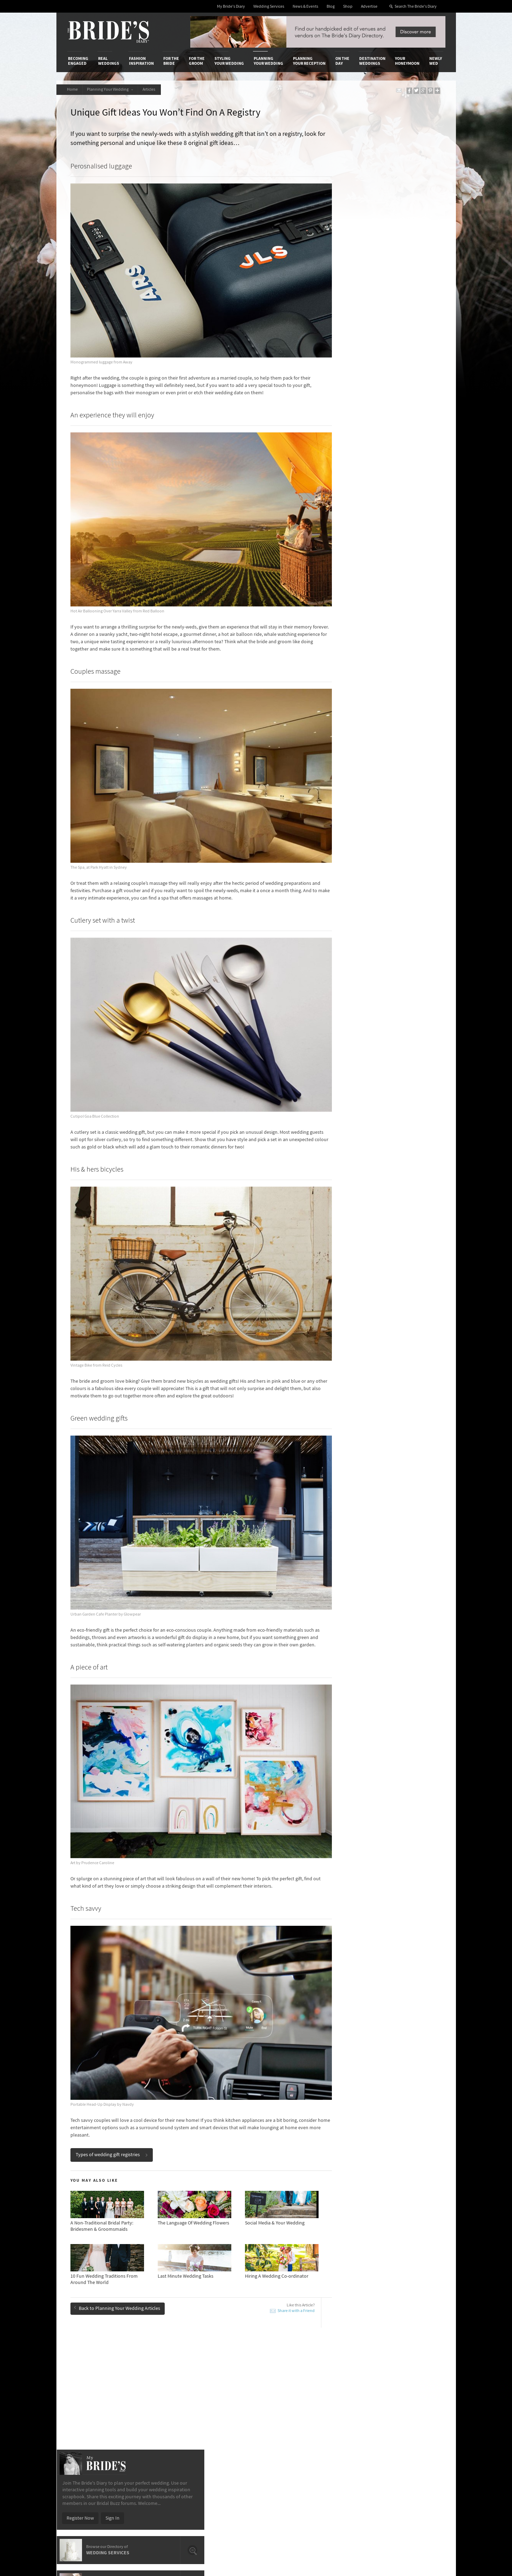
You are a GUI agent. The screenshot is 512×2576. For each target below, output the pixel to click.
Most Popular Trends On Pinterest (234, 2261)
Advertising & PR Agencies (225, 2415)
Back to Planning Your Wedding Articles (119, 2193)
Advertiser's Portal (283, 2408)
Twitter (410, 2427)
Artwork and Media (283, 2401)
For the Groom (197, 61)
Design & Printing (151, 2401)
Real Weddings (108, 61)
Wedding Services (268, 6)
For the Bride (171, 61)
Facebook (413, 2405)
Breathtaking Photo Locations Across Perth (125, 2261)
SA (344, 441)
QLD (380, 434)
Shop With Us (278, 2394)
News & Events (305, 6)
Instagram (413, 2416)
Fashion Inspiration (141, 61)
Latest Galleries (215, 2408)
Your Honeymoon (407, 61)
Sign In (391, 283)
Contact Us (79, 2401)
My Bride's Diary (231, 6)
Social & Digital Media (155, 2408)
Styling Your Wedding (229, 61)
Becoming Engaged (78, 61)
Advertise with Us (86, 2408)
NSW (346, 427)
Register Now (358, 283)
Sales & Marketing (151, 2415)
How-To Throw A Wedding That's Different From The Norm (129, 2290)
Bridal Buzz (414, 2394)
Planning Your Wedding (268, 61)
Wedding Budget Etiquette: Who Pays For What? (395, 2280)
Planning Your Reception (309, 61)
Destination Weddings (372, 61)
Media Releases (214, 2394)
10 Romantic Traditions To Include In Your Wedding (242, 2274)
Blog (331, 6)
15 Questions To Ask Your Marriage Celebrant (245, 2303)
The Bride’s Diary (108, 32)
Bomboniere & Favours (104, 2303)
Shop (348, 6)
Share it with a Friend (274, 2196)
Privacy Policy (344, 2394)
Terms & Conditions (350, 2401)
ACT (345, 434)
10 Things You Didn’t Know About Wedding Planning (397, 2306)
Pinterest (412, 2437)
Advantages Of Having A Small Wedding (240, 2287)
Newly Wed (435, 61)
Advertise (369, 6)
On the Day (342, 61)
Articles (154, 89)
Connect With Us (412, 2384)
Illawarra (384, 427)
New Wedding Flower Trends (109, 2271)
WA (379, 441)
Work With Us (82, 2415)
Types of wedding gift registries (113, 2040)
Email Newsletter (420, 2459)
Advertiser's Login (151, 2394)
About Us (77, 2394)
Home (73, 89)
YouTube (411, 2448)
